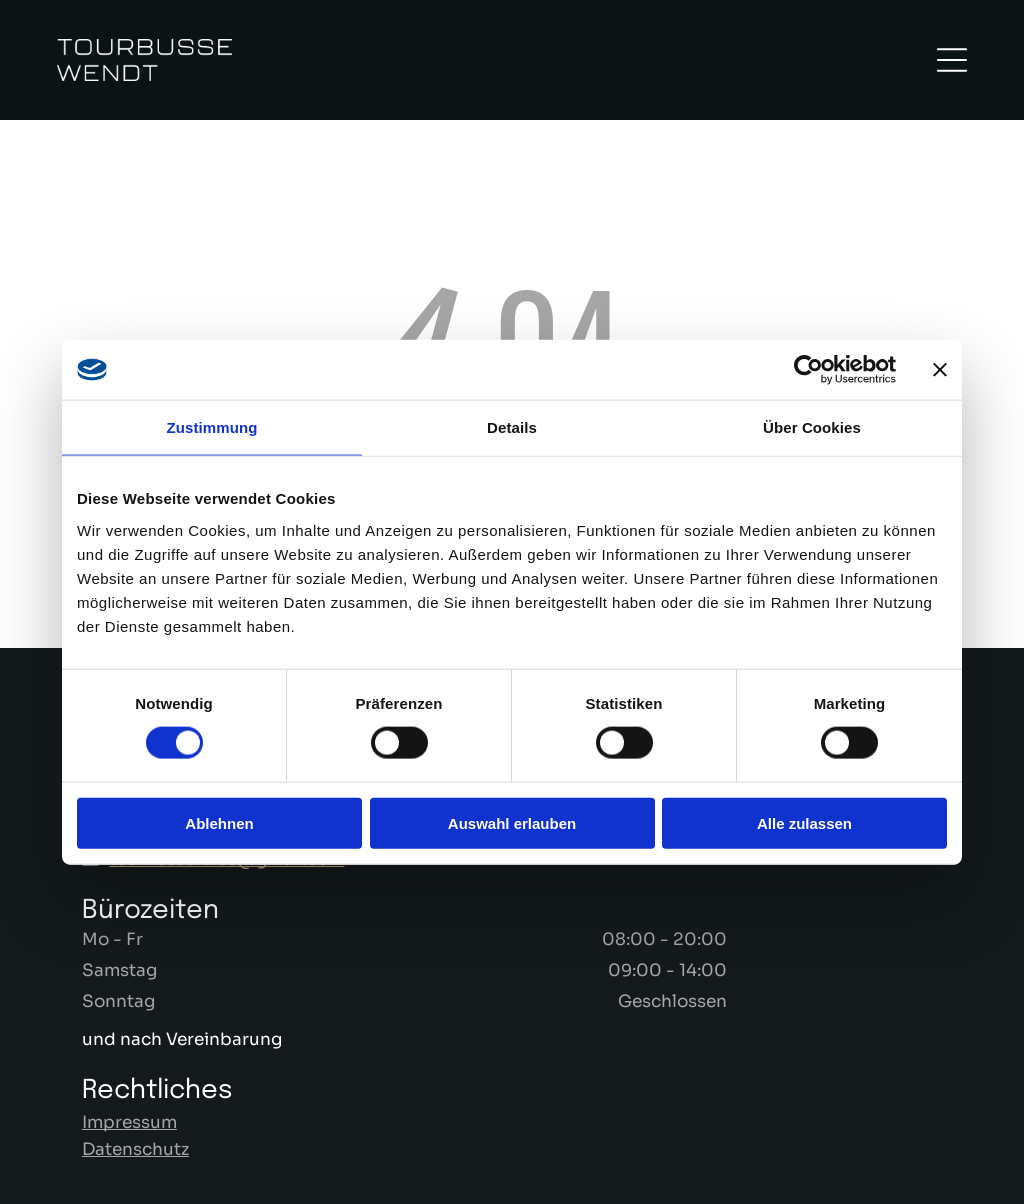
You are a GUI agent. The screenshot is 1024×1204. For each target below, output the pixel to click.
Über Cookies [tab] (812, 427)
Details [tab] (512, 427)
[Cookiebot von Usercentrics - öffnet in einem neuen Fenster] (808, 370)
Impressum (129, 1122)
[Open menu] (952, 60)
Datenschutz (135, 1149)
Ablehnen (219, 823)
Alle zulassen (804, 823)
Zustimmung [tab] (212, 427)
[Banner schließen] (940, 370)
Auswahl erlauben (512, 823)
